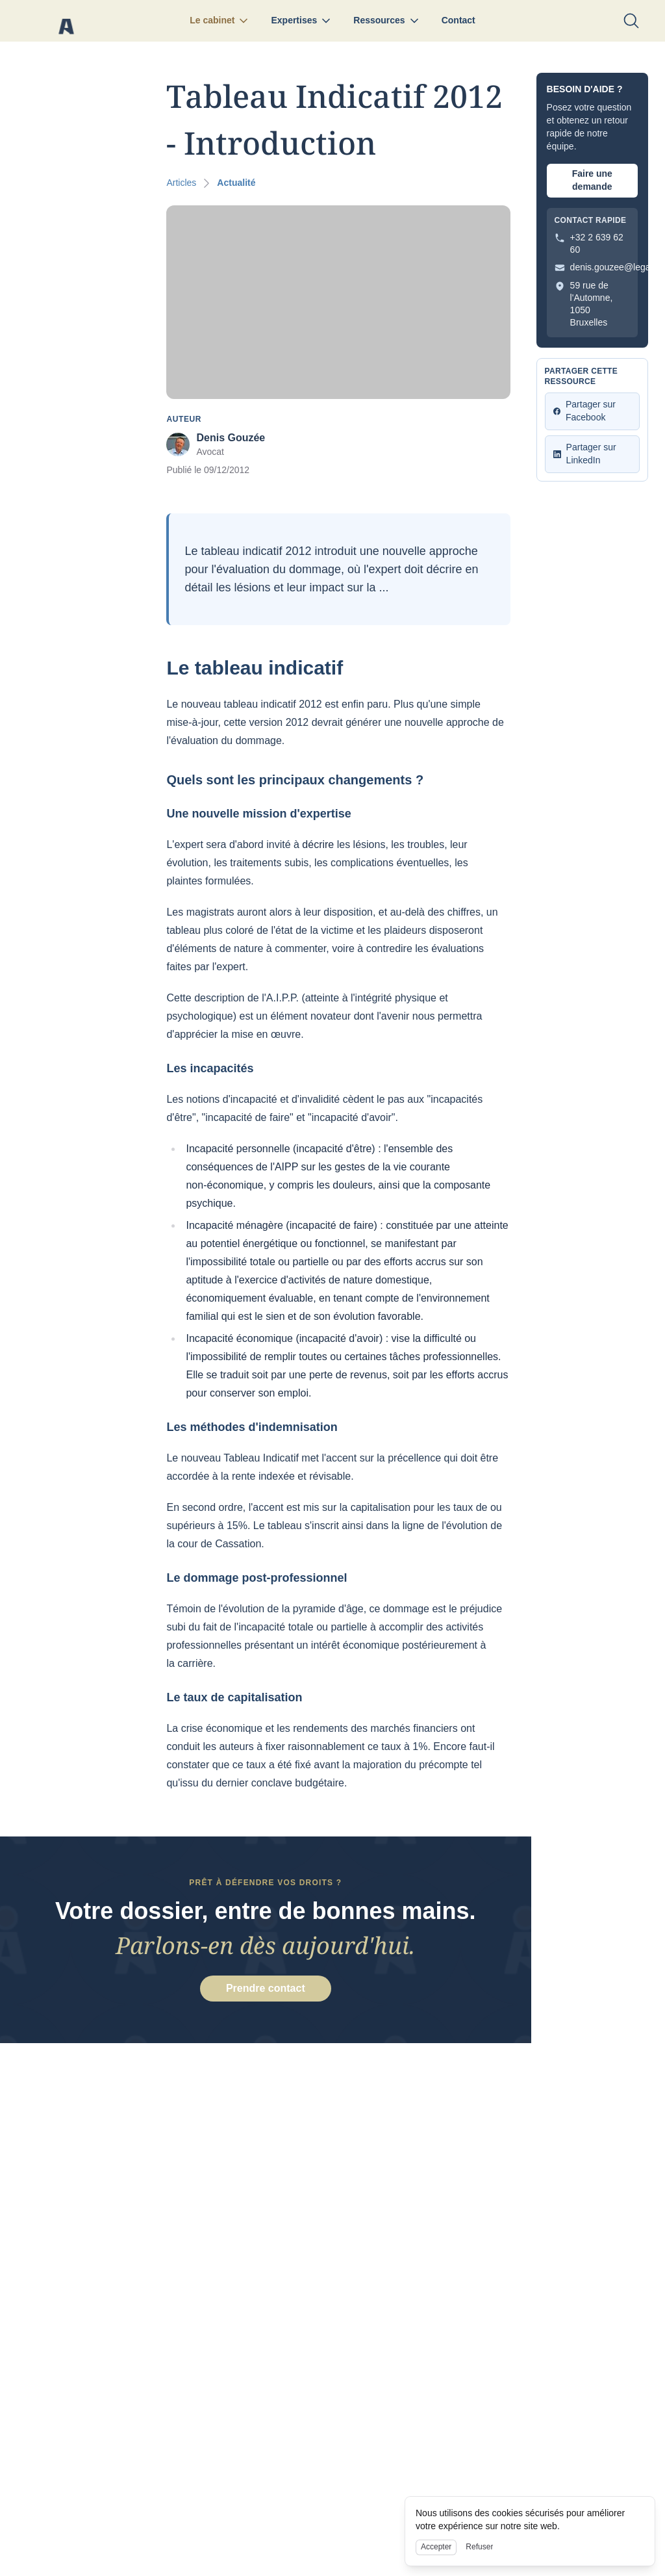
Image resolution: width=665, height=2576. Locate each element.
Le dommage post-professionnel (256, 1577)
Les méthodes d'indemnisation (251, 1427)
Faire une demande (592, 180)
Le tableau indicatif (252, 667)
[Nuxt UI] (66, 21)
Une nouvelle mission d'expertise (258, 813)
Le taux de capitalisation (234, 1697)
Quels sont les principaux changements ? (292, 780)
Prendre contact (265, 1989)
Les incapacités (209, 1068)
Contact (458, 20)
